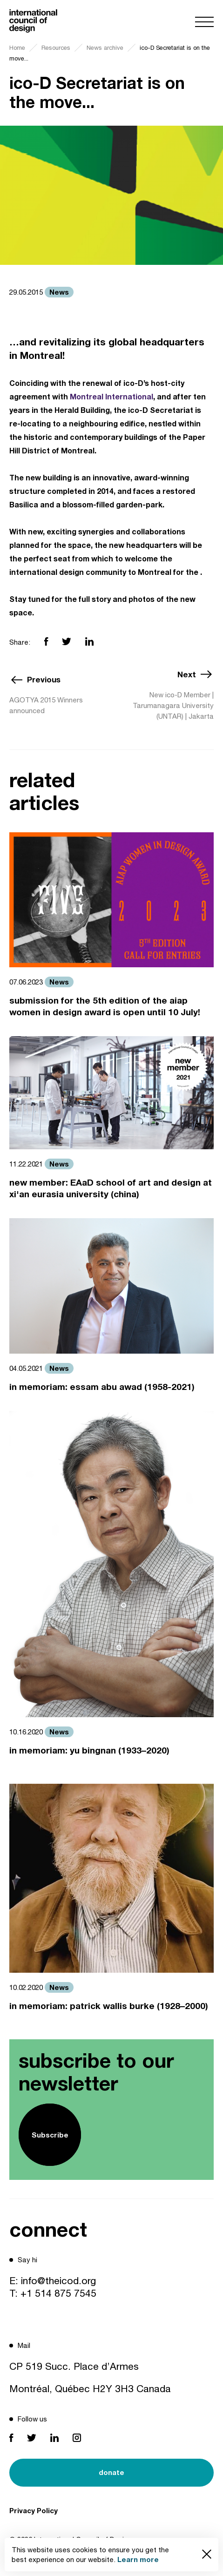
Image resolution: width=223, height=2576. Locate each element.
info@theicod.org (58, 2280)
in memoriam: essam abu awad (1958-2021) (102, 1386)
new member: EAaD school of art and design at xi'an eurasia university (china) (110, 1188)
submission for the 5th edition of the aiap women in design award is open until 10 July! (104, 1006)
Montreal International (111, 396)
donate (111, 2472)
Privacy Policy (33, 2510)
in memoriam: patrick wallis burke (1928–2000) (108, 2005)
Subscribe (50, 2135)
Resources (55, 47)
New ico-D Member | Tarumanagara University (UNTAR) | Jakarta (173, 705)
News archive (105, 47)
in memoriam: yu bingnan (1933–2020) (89, 1750)
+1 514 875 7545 (58, 2293)
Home (17, 47)
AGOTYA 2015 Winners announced (46, 705)
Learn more (138, 2559)
